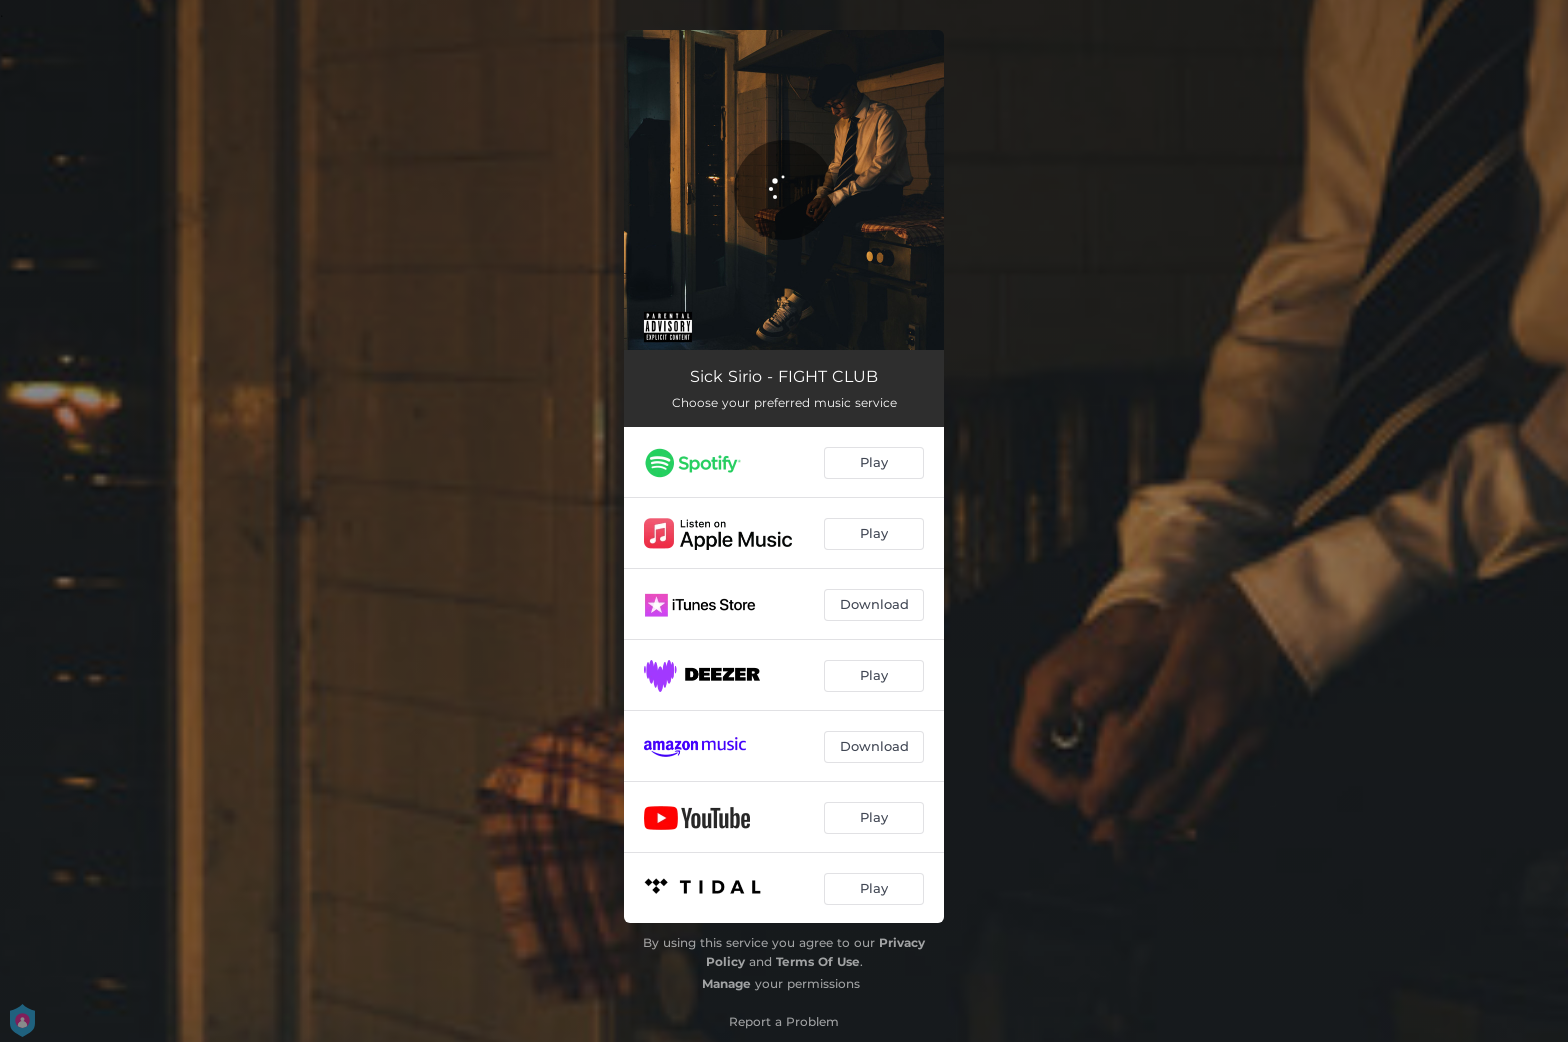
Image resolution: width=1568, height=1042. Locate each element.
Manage (726, 983)
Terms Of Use (818, 961)
